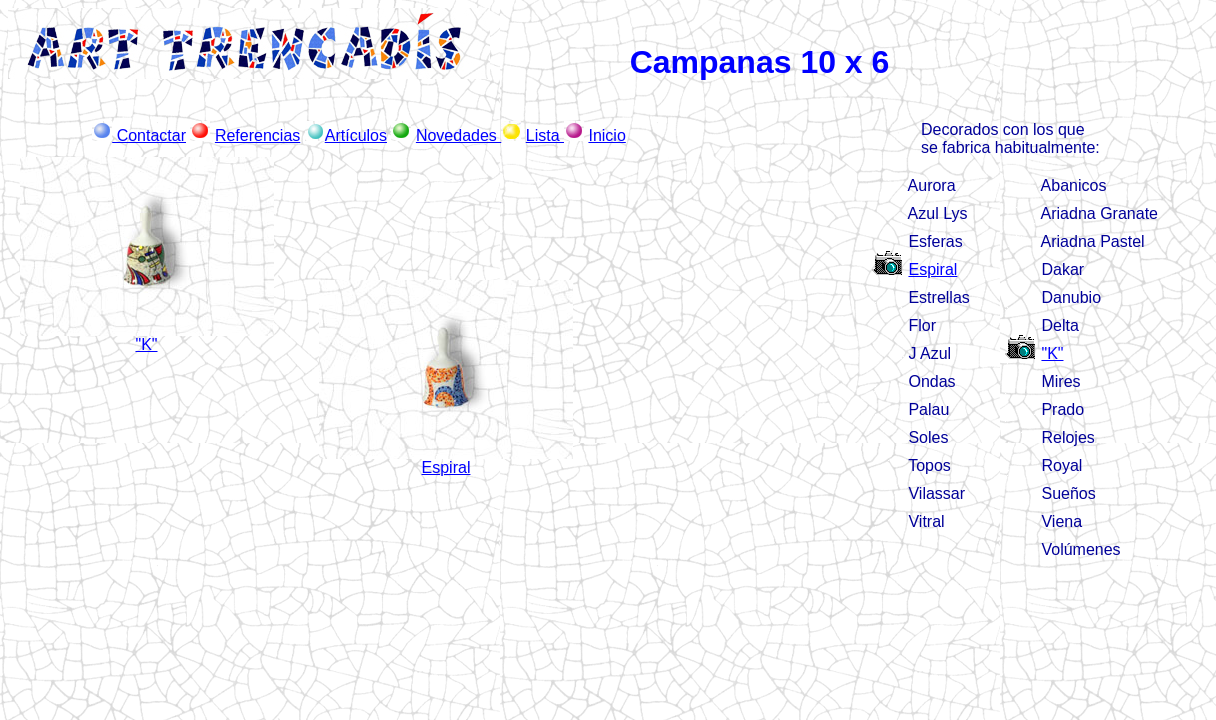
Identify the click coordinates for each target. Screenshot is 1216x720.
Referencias (257, 135)
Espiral (932, 269)
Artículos (356, 135)
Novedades (458, 135)
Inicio (606, 135)
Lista (545, 135)
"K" (1052, 353)
